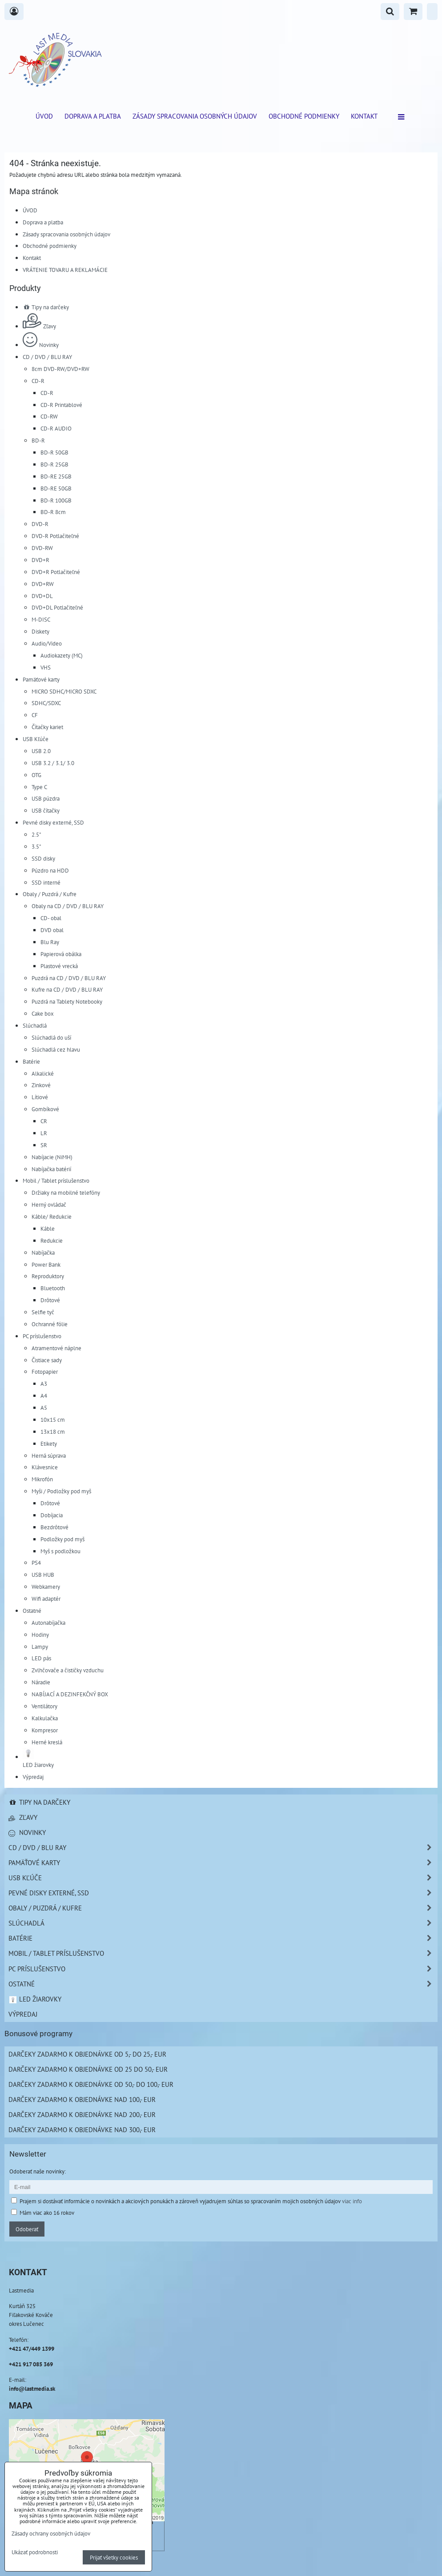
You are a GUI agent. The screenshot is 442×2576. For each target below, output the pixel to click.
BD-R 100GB (56, 500)
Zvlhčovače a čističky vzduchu (68, 1670)
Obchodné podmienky (304, 116)
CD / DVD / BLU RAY (47, 357)
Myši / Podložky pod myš (61, 1491)
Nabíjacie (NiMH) (52, 1157)
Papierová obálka (60, 954)
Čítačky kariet (47, 727)
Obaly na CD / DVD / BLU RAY (68, 906)
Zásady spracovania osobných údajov (195, 116)
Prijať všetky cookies (114, 2557)
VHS (45, 667)
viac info (352, 2201)
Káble (47, 1228)
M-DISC (41, 619)
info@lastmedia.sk (32, 2389)
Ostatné (32, 1611)
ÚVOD (44, 116)
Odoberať (27, 2229)
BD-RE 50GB (56, 488)
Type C (39, 787)
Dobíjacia (51, 1515)
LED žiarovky (34, 1998)
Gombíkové (45, 1109)
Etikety (48, 1444)
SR (43, 1145)
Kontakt (364, 116)
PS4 (36, 1563)
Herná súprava (49, 1455)
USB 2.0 (41, 751)
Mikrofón (42, 1479)
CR (43, 1121)
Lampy (40, 1647)
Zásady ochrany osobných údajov (51, 2533)
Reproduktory (48, 1276)
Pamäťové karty (41, 679)
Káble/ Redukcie (52, 1216)
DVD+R (40, 560)
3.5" (36, 846)
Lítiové (40, 1097)
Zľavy (39, 326)
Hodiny (40, 1635)
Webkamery (46, 1587)
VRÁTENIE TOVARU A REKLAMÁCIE (65, 270)
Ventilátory (44, 1706)
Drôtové (50, 1300)
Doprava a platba (92, 116)
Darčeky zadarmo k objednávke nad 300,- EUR (82, 2129)
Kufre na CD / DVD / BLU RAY (67, 989)
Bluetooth (52, 1288)
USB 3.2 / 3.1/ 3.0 (53, 763)
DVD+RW (43, 584)
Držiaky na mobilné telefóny (66, 1192)
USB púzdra (46, 798)
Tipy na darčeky (46, 307)
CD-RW (49, 416)
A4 (43, 1396)
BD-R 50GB (54, 452)
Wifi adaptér (46, 1599)
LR (43, 1133)
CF (35, 715)
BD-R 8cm (53, 512)
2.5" (36, 834)
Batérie (31, 1061)
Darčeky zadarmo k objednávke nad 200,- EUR (82, 2114)
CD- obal (50, 918)
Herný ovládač (49, 1204)
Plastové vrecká (59, 966)
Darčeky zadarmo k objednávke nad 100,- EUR (82, 2099)
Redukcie (51, 1240)
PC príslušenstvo (42, 1336)
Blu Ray (49, 942)
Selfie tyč (43, 1312)
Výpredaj (33, 1777)
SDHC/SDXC (46, 703)
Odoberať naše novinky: (37, 2171)
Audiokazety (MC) (61, 655)
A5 (43, 1408)
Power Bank (46, 1264)
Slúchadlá (35, 1025)
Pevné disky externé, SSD (53, 822)
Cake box (43, 1013)
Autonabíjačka (48, 1623)
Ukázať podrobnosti (35, 2552)
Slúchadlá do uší (51, 1037)
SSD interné (46, 882)
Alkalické (43, 1073)
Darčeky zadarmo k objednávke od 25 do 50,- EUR (88, 2069)
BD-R (38, 440)
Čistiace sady (47, 1360)
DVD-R (40, 524)
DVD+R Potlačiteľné (56, 572)
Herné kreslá (47, 1742)
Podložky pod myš (62, 1539)
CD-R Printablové (61, 405)
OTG (36, 775)
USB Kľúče (35, 739)
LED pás (41, 1658)
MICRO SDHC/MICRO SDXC (64, 691)
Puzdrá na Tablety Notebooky (67, 1001)
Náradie (41, 1682)
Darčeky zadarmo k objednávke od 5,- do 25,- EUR (87, 2054)
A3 (43, 1384)
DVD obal (52, 930)
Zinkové (41, 1085)
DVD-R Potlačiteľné (55, 536)
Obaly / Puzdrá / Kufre (49, 894)
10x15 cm (52, 1420)
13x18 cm (52, 1432)
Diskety (40, 631)
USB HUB (43, 1575)
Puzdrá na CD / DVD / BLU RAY (69, 978)
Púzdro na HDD (50, 870)
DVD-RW (42, 548)
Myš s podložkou (60, 1551)
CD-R (38, 381)
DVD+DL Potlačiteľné (57, 607)
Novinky (41, 345)
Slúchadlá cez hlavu (56, 1049)
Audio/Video (47, 643)
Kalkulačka (45, 1718)
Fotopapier (45, 1372)
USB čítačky (46, 810)
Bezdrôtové (54, 1527)
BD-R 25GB (54, 464)
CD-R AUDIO (56, 428)
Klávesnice (45, 1467)
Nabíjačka (43, 1252)
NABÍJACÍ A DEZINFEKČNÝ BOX (70, 1694)
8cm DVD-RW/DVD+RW (60, 369)
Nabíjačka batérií (51, 1169)
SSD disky (43, 858)
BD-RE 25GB (56, 476)
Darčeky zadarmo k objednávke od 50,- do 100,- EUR (90, 2084)
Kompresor (45, 1730)
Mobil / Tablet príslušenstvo (56, 1180)
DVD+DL (42, 596)
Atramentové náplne (56, 1348)
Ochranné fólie (50, 1324)
